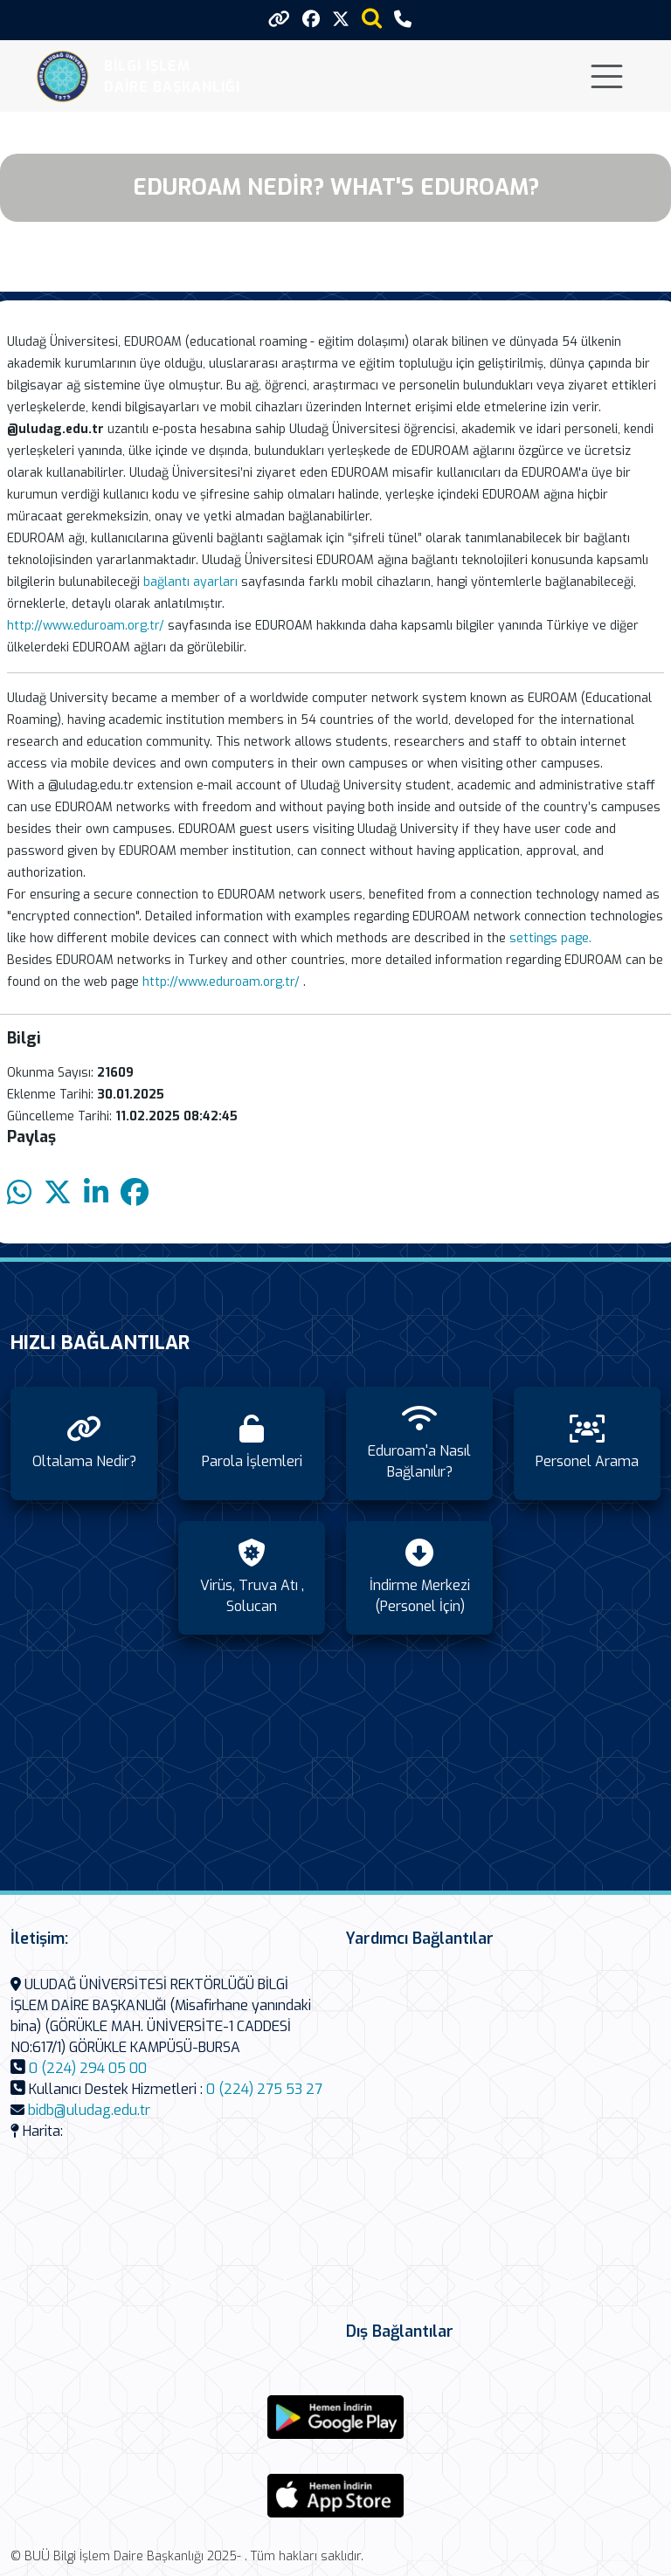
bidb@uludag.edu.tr (89, 2110)
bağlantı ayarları (190, 582)
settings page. (550, 938)
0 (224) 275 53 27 (264, 2089)
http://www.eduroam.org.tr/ (85, 625)
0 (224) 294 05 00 (88, 2068)
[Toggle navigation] (607, 76)
